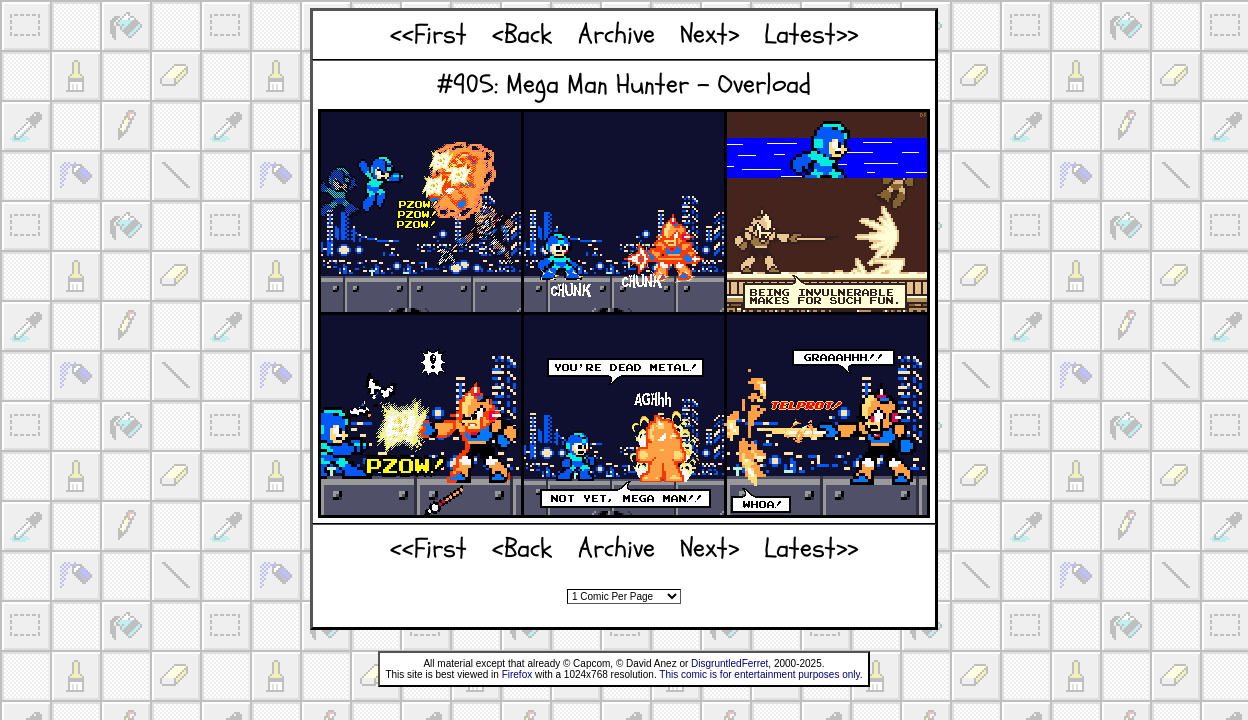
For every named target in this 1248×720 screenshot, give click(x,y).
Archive (616, 34)
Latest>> (811, 34)
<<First (428, 34)
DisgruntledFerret (729, 663)
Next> (709, 34)
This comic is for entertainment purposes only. (760, 674)
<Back (522, 34)
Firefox (517, 674)
